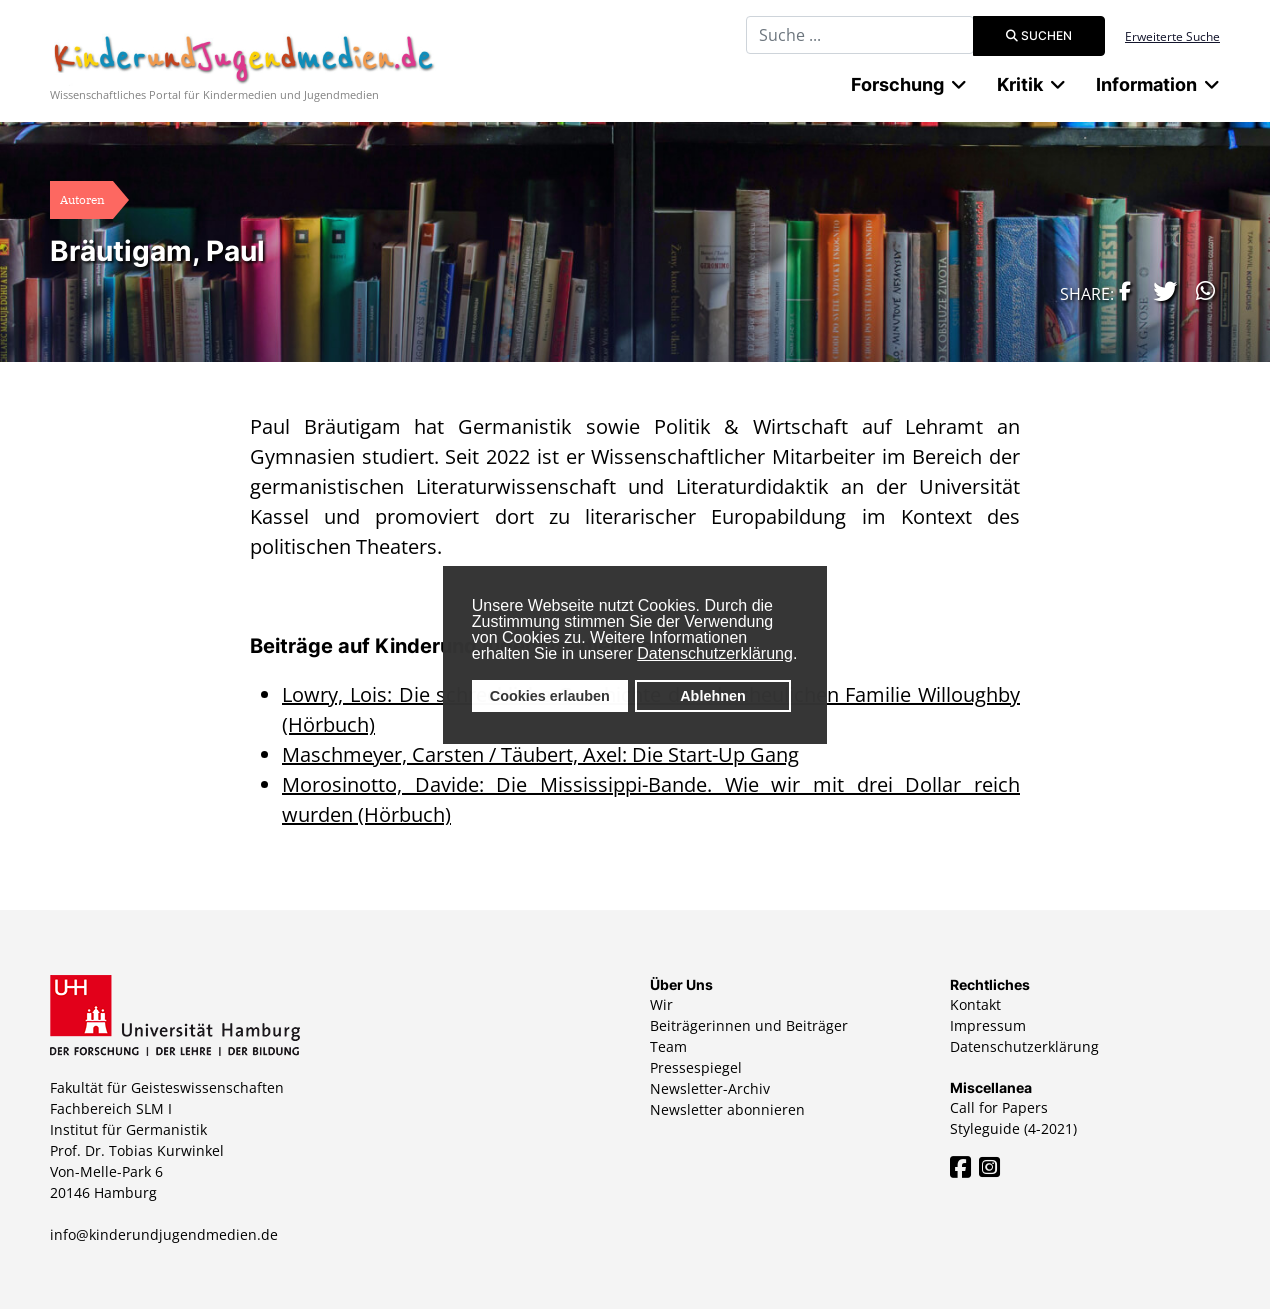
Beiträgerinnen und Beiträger (749, 1025)
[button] (1120, 291)
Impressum (988, 1025)
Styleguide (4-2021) (1013, 1128)
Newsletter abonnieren (727, 1109)
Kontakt (975, 1004)
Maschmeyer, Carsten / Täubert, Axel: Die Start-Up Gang (540, 754)
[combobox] (860, 35)
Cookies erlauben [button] (550, 696)
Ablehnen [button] (713, 696)
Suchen (1039, 35)
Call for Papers (999, 1107)
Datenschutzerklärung (715, 653)
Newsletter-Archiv (710, 1088)
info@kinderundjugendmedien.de (164, 1234)
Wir (661, 1004)
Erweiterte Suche (1172, 36)
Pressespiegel (696, 1067)
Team (668, 1046)
